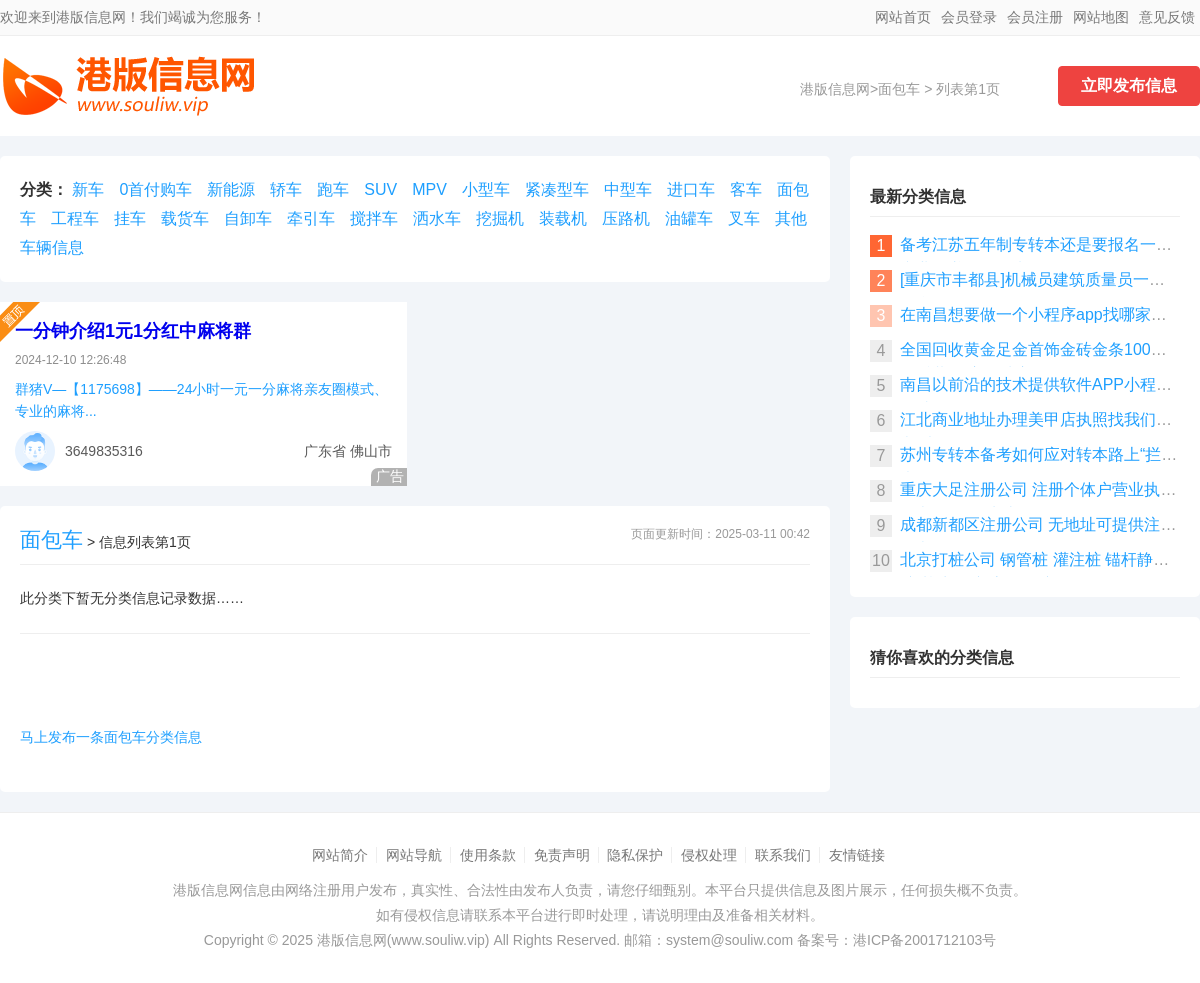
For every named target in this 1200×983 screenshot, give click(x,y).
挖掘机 (500, 218)
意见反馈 (1167, 17)
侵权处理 (709, 855)
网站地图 (1101, 17)
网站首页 (903, 17)
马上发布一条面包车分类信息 (111, 737)
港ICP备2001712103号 (924, 940)
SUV (380, 189)
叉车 (744, 218)
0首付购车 (155, 189)
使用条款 (488, 855)
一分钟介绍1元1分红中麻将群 (133, 331)
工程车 (75, 218)
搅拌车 (374, 218)
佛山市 (371, 451)
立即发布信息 (1129, 85)
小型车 (486, 189)
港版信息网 (835, 89)
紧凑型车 (557, 189)
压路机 (626, 218)
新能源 (231, 189)
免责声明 (562, 855)
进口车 (691, 189)
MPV (429, 189)
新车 (88, 189)
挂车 (130, 218)
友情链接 (857, 855)
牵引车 (311, 218)
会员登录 (969, 17)
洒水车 (437, 218)
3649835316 (104, 451)
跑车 (333, 189)
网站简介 (340, 855)
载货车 (185, 218)
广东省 (325, 451)
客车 (746, 189)
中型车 (628, 189)
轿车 (286, 189)
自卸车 (248, 218)
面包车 (899, 89)
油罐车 (689, 218)
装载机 (563, 218)
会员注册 (1035, 17)
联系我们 (783, 855)
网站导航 (414, 855)
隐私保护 (635, 855)
